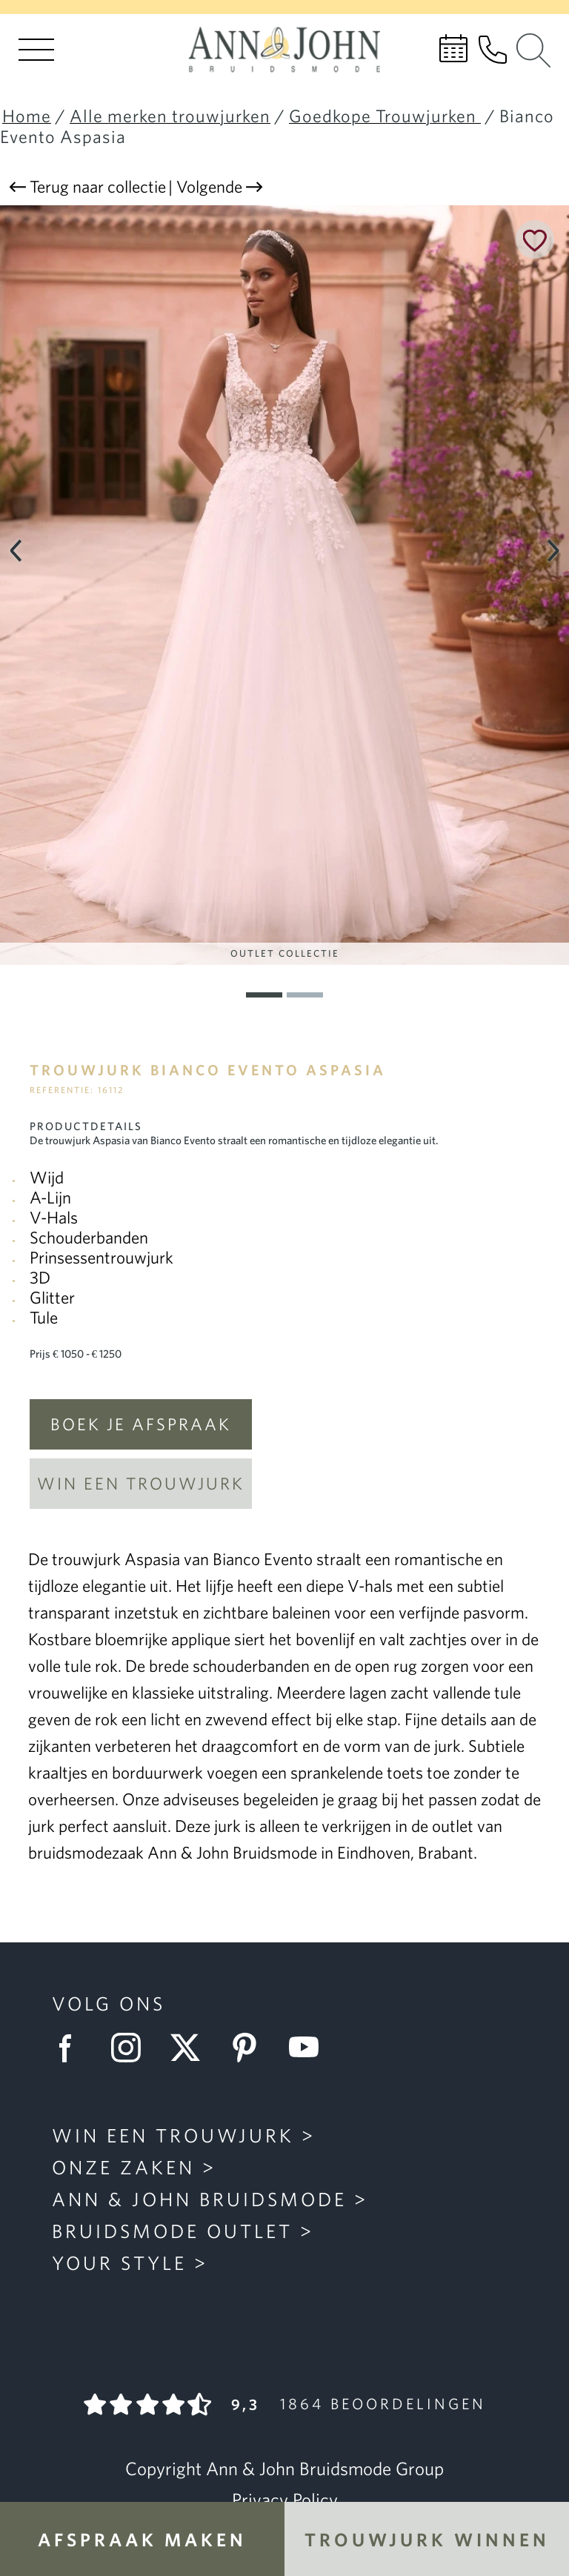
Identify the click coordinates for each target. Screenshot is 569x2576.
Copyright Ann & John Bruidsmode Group (284, 2468)
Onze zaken (123, 2167)
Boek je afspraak (140, 1424)
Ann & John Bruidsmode (199, 2199)
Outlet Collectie (284, 953)
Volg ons (108, 2003)
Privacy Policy (285, 2499)
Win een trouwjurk (140, 1483)
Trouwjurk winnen (427, 2539)
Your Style (119, 2262)
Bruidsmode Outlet (172, 2231)
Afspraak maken (142, 2539)
